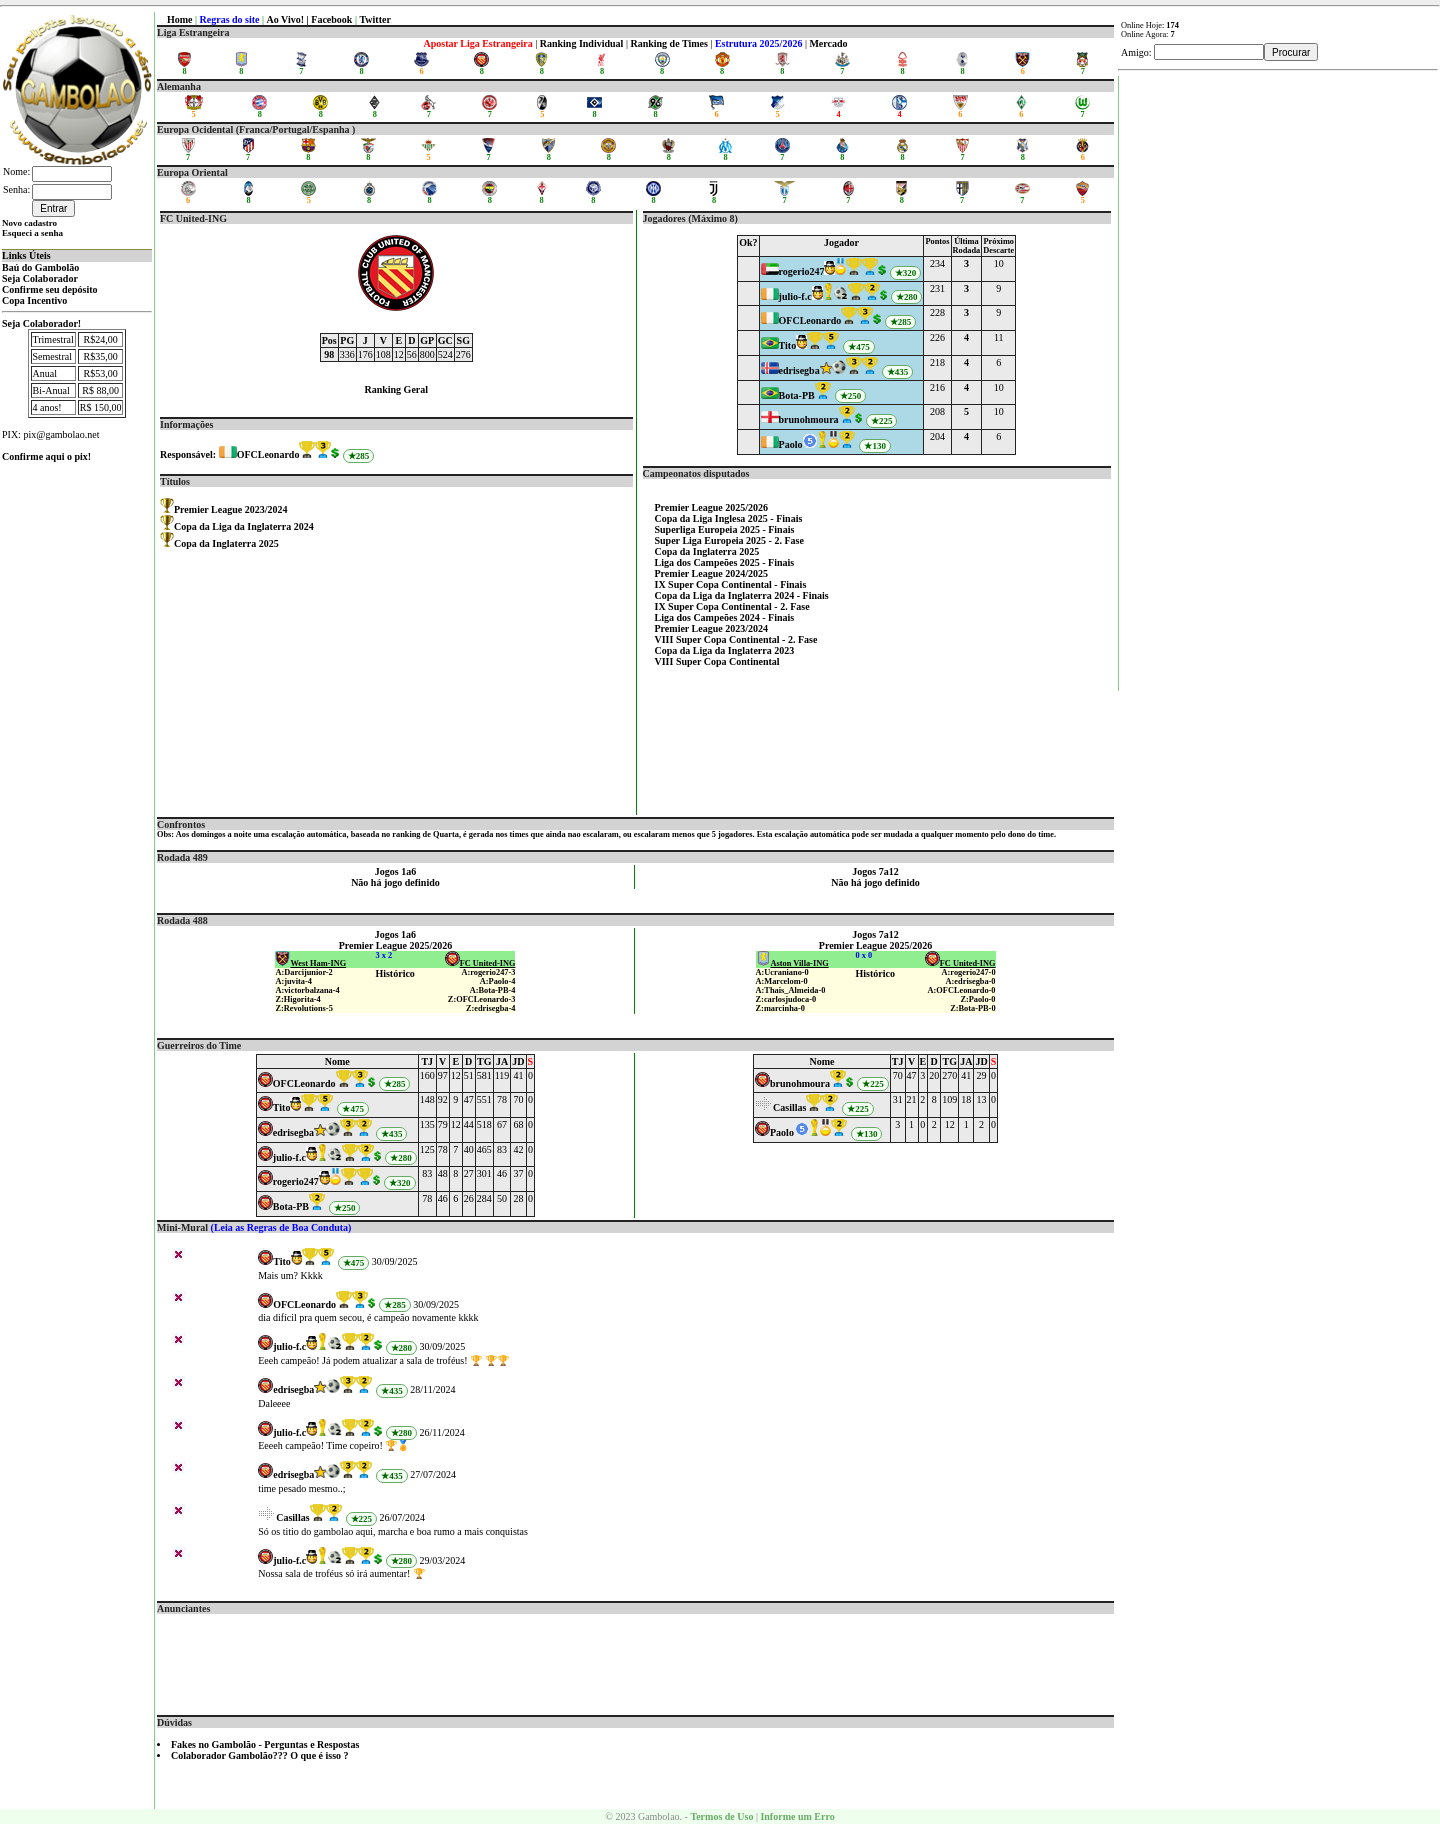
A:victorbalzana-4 (307, 990)
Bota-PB (797, 395)
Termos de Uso (721, 1816)
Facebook (331, 19)
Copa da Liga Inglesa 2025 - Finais (729, 518)
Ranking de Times (668, 43)
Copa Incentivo (34, 300)
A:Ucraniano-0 (782, 972)
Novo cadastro (29, 223)
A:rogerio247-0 (969, 972)
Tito (788, 345)
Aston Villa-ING (792, 963)
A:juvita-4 (293, 981)
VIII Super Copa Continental (717, 661)
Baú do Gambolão (40, 267)
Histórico (394, 973)
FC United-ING (480, 963)
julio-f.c (795, 296)
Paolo (791, 444)
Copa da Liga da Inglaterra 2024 (244, 526)
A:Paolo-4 (498, 981)
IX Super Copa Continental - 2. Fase (732, 606)
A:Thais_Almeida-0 (791, 990)
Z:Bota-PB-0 (972, 1008)
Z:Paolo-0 (977, 999)
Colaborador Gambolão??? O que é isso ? (260, 1755)
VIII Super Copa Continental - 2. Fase (736, 639)
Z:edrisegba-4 (491, 1008)
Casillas (789, 1107)
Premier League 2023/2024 (231, 509)
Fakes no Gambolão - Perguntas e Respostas (265, 1744)
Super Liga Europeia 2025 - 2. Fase (729, 540)
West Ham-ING (310, 963)
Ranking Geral (396, 389)
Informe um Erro (797, 1816)
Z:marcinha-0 (780, 1008)
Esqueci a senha (32, 233)
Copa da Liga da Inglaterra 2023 (725, 650)
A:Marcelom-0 (782, 981)
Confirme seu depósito (50, 289)
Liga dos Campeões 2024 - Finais (725, 617)
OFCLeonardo (268, 454)
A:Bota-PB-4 (493, 990)
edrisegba (799, 370)
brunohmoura (809, 419)
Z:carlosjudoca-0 (786, 999)
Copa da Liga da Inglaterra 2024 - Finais (742, 595)
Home (180, 19)
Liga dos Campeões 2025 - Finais (725, 562)
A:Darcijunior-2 (303, 972)
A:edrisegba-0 (971, 981)
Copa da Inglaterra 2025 (226, 543)
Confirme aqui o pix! (46, 456)
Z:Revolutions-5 (303, 1008)
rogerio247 (802, 271)
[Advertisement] (636, 1659)
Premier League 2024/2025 (712, 573)
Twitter (374, 19)
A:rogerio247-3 (488, 972)
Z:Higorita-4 (297, 999)
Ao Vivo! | (289, 19)
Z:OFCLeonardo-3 (482, 999)
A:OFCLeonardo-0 (962, 990)
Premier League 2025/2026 (712, 507)
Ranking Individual (582, 43)
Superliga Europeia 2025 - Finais (725, 529)
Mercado (828, 43)
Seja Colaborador (40, 278)
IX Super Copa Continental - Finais (731, 584)
